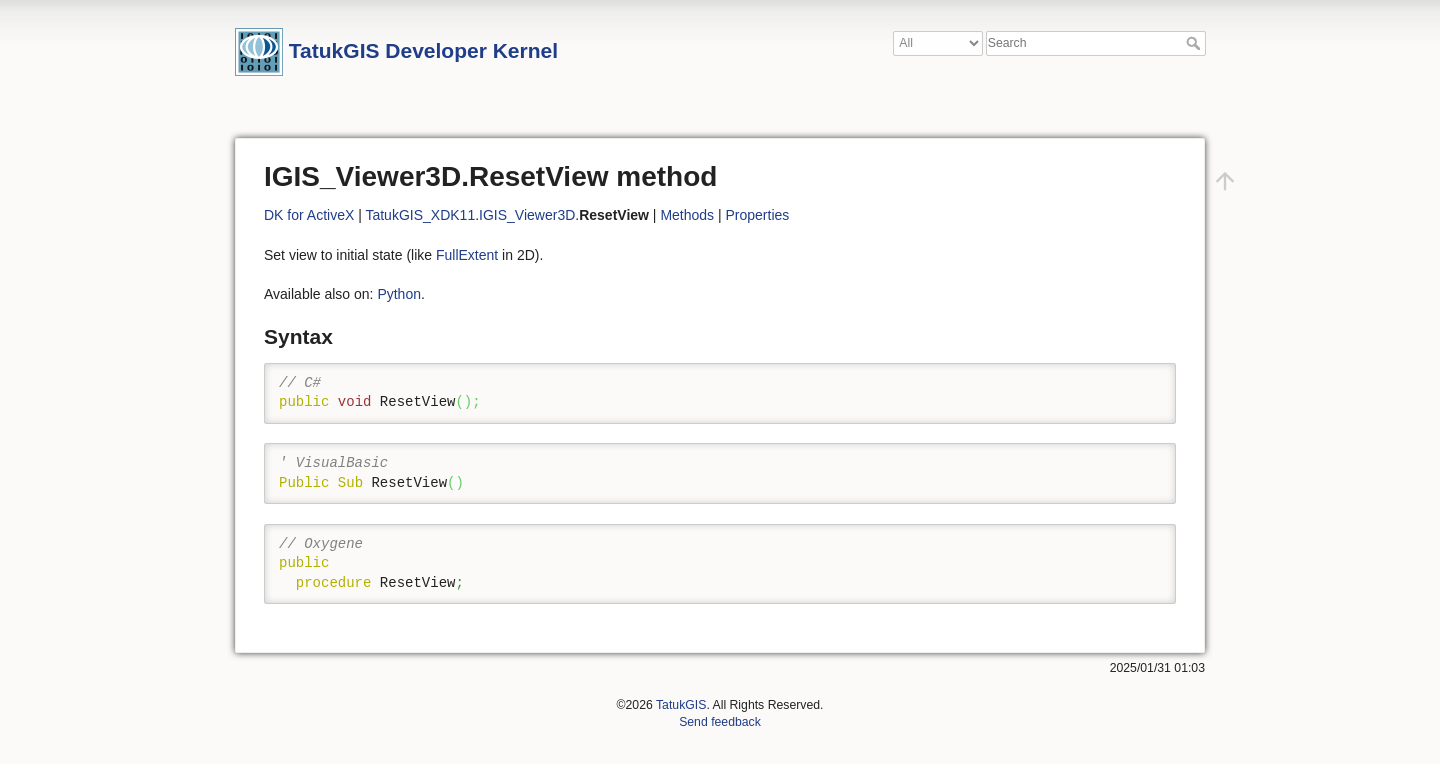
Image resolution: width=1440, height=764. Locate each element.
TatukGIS (681, 705)
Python (399, 294)
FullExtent (467, 255)
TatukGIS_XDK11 (420, 215)
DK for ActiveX (309, 215)
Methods (687, 215)
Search (1195, 43)
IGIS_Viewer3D (527, 215)
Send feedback (720, 722)
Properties (758, 215)
